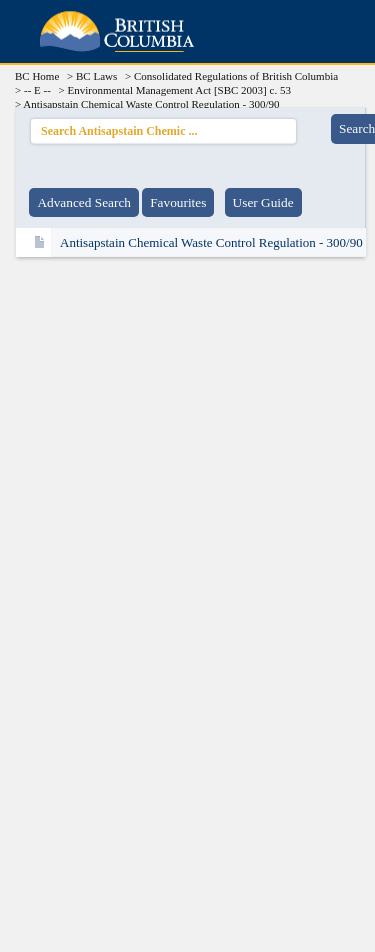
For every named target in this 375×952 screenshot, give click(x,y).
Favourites (178, 202)
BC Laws (96, 76)
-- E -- (37, 90)
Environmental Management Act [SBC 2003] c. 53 (179, 90)
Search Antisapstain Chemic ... (163, 129)
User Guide (263, 202)
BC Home (37, 76)
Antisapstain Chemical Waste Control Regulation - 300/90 (211, 242)
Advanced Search (84, 202)
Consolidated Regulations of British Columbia (236, 76)
